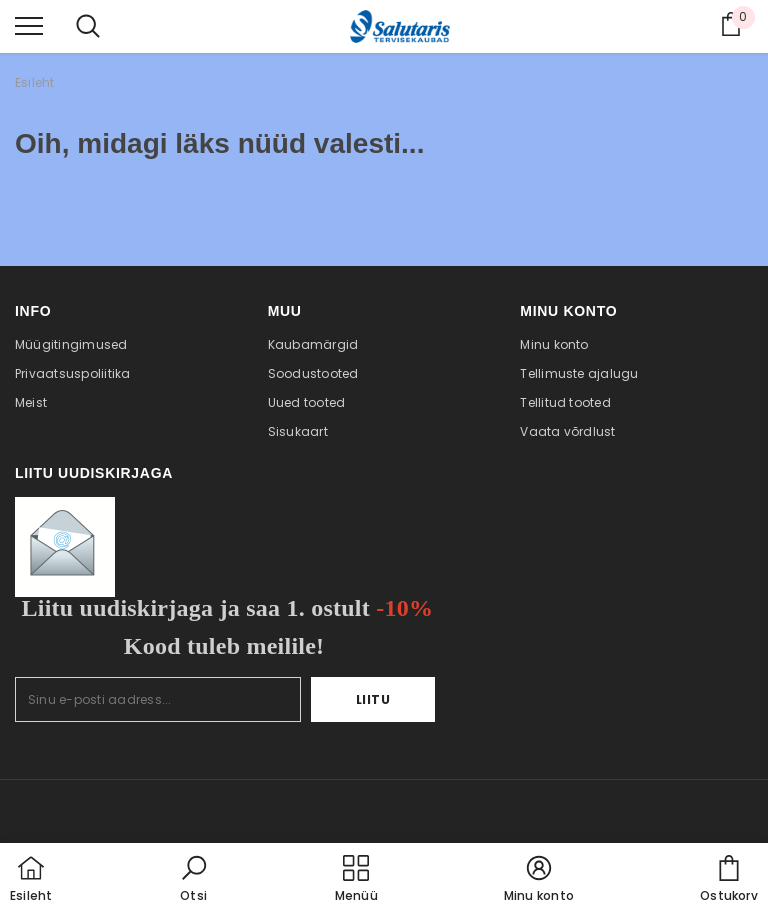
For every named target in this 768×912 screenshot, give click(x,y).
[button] (194, 880)
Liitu (373, 699)
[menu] (29, 25)
